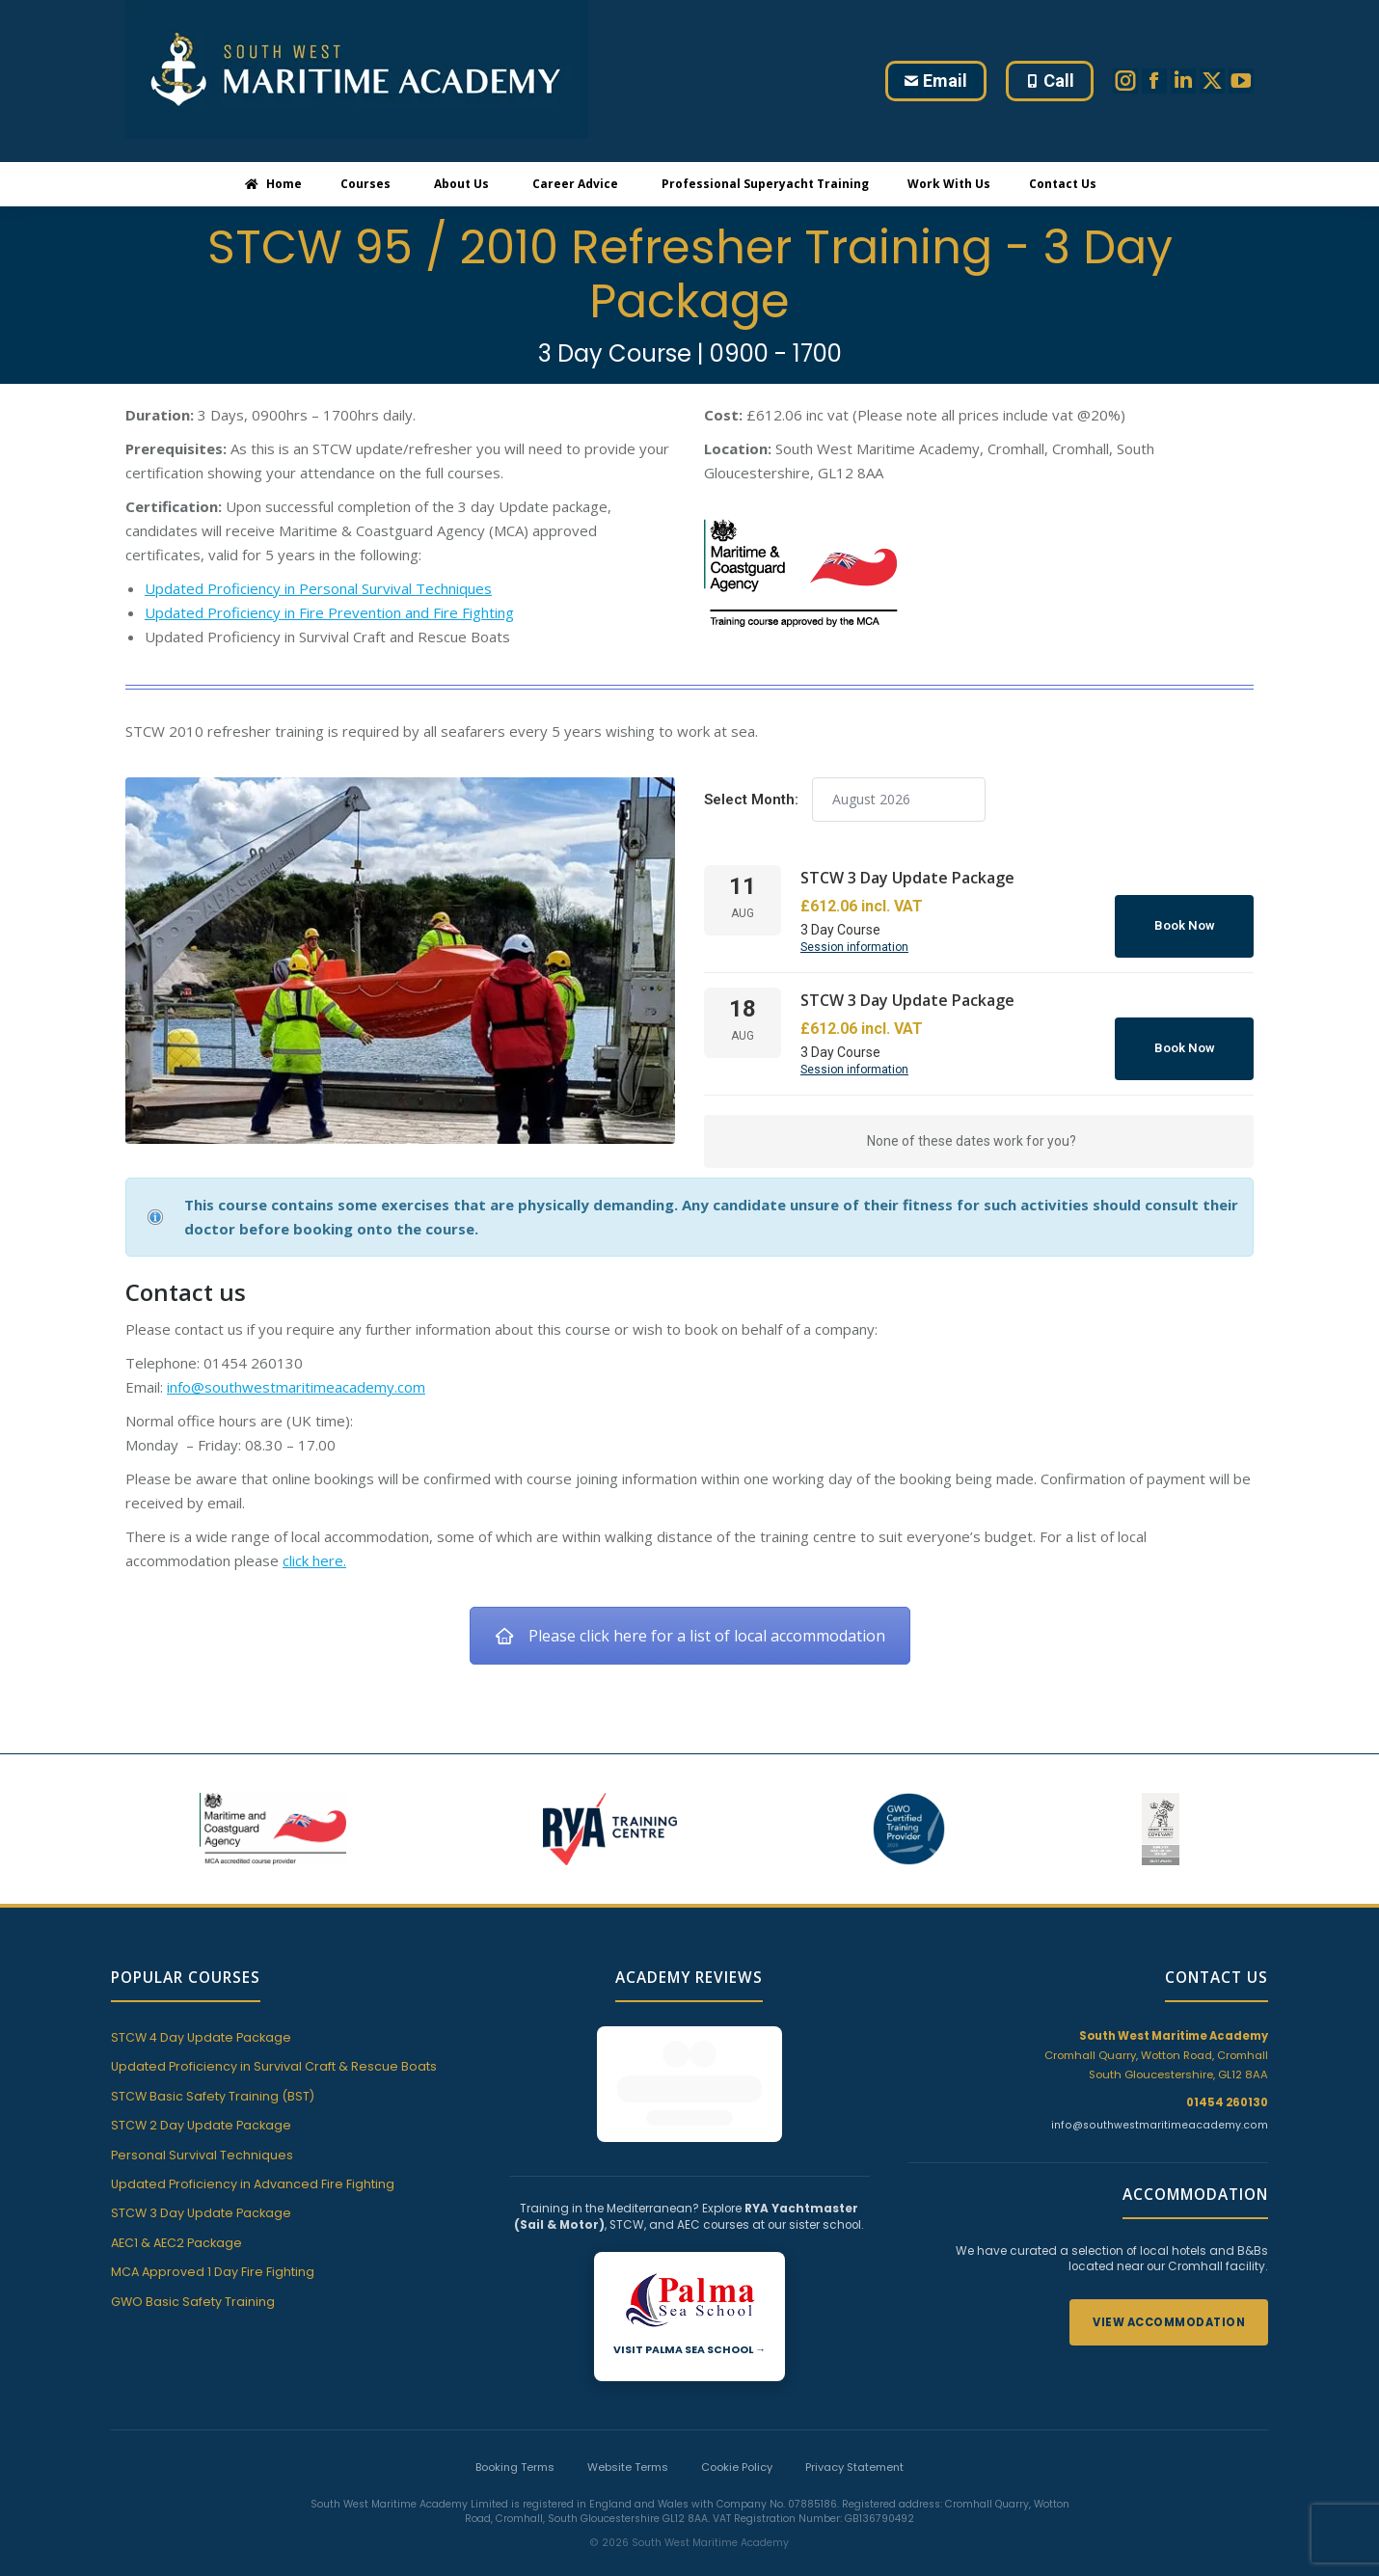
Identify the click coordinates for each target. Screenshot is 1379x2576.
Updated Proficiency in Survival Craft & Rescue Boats (274, 2066)
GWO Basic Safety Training (193, 2301)
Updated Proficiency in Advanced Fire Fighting (252, 2184)
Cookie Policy (736, 2431)
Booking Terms (514, 2431)
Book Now (1184, 925)
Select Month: (751, 799)
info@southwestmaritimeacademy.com (296, 1386)
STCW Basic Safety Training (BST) (212, 2096)
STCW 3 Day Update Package (201, 2213)
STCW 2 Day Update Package (201, 2125)
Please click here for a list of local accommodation (690, 1635)
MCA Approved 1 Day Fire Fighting (212, 2272)
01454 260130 (1227, 2102)
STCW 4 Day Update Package (201, 2037)
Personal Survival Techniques (202, 2155)
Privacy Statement (854, 2431)
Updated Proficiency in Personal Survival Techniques (318, 588)
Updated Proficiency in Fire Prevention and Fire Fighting (329, 612)
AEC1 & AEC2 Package (176, 2243)
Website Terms (627, 2431)
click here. (314, 1560)
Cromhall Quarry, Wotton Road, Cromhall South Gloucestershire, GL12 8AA (1156, 2055)
